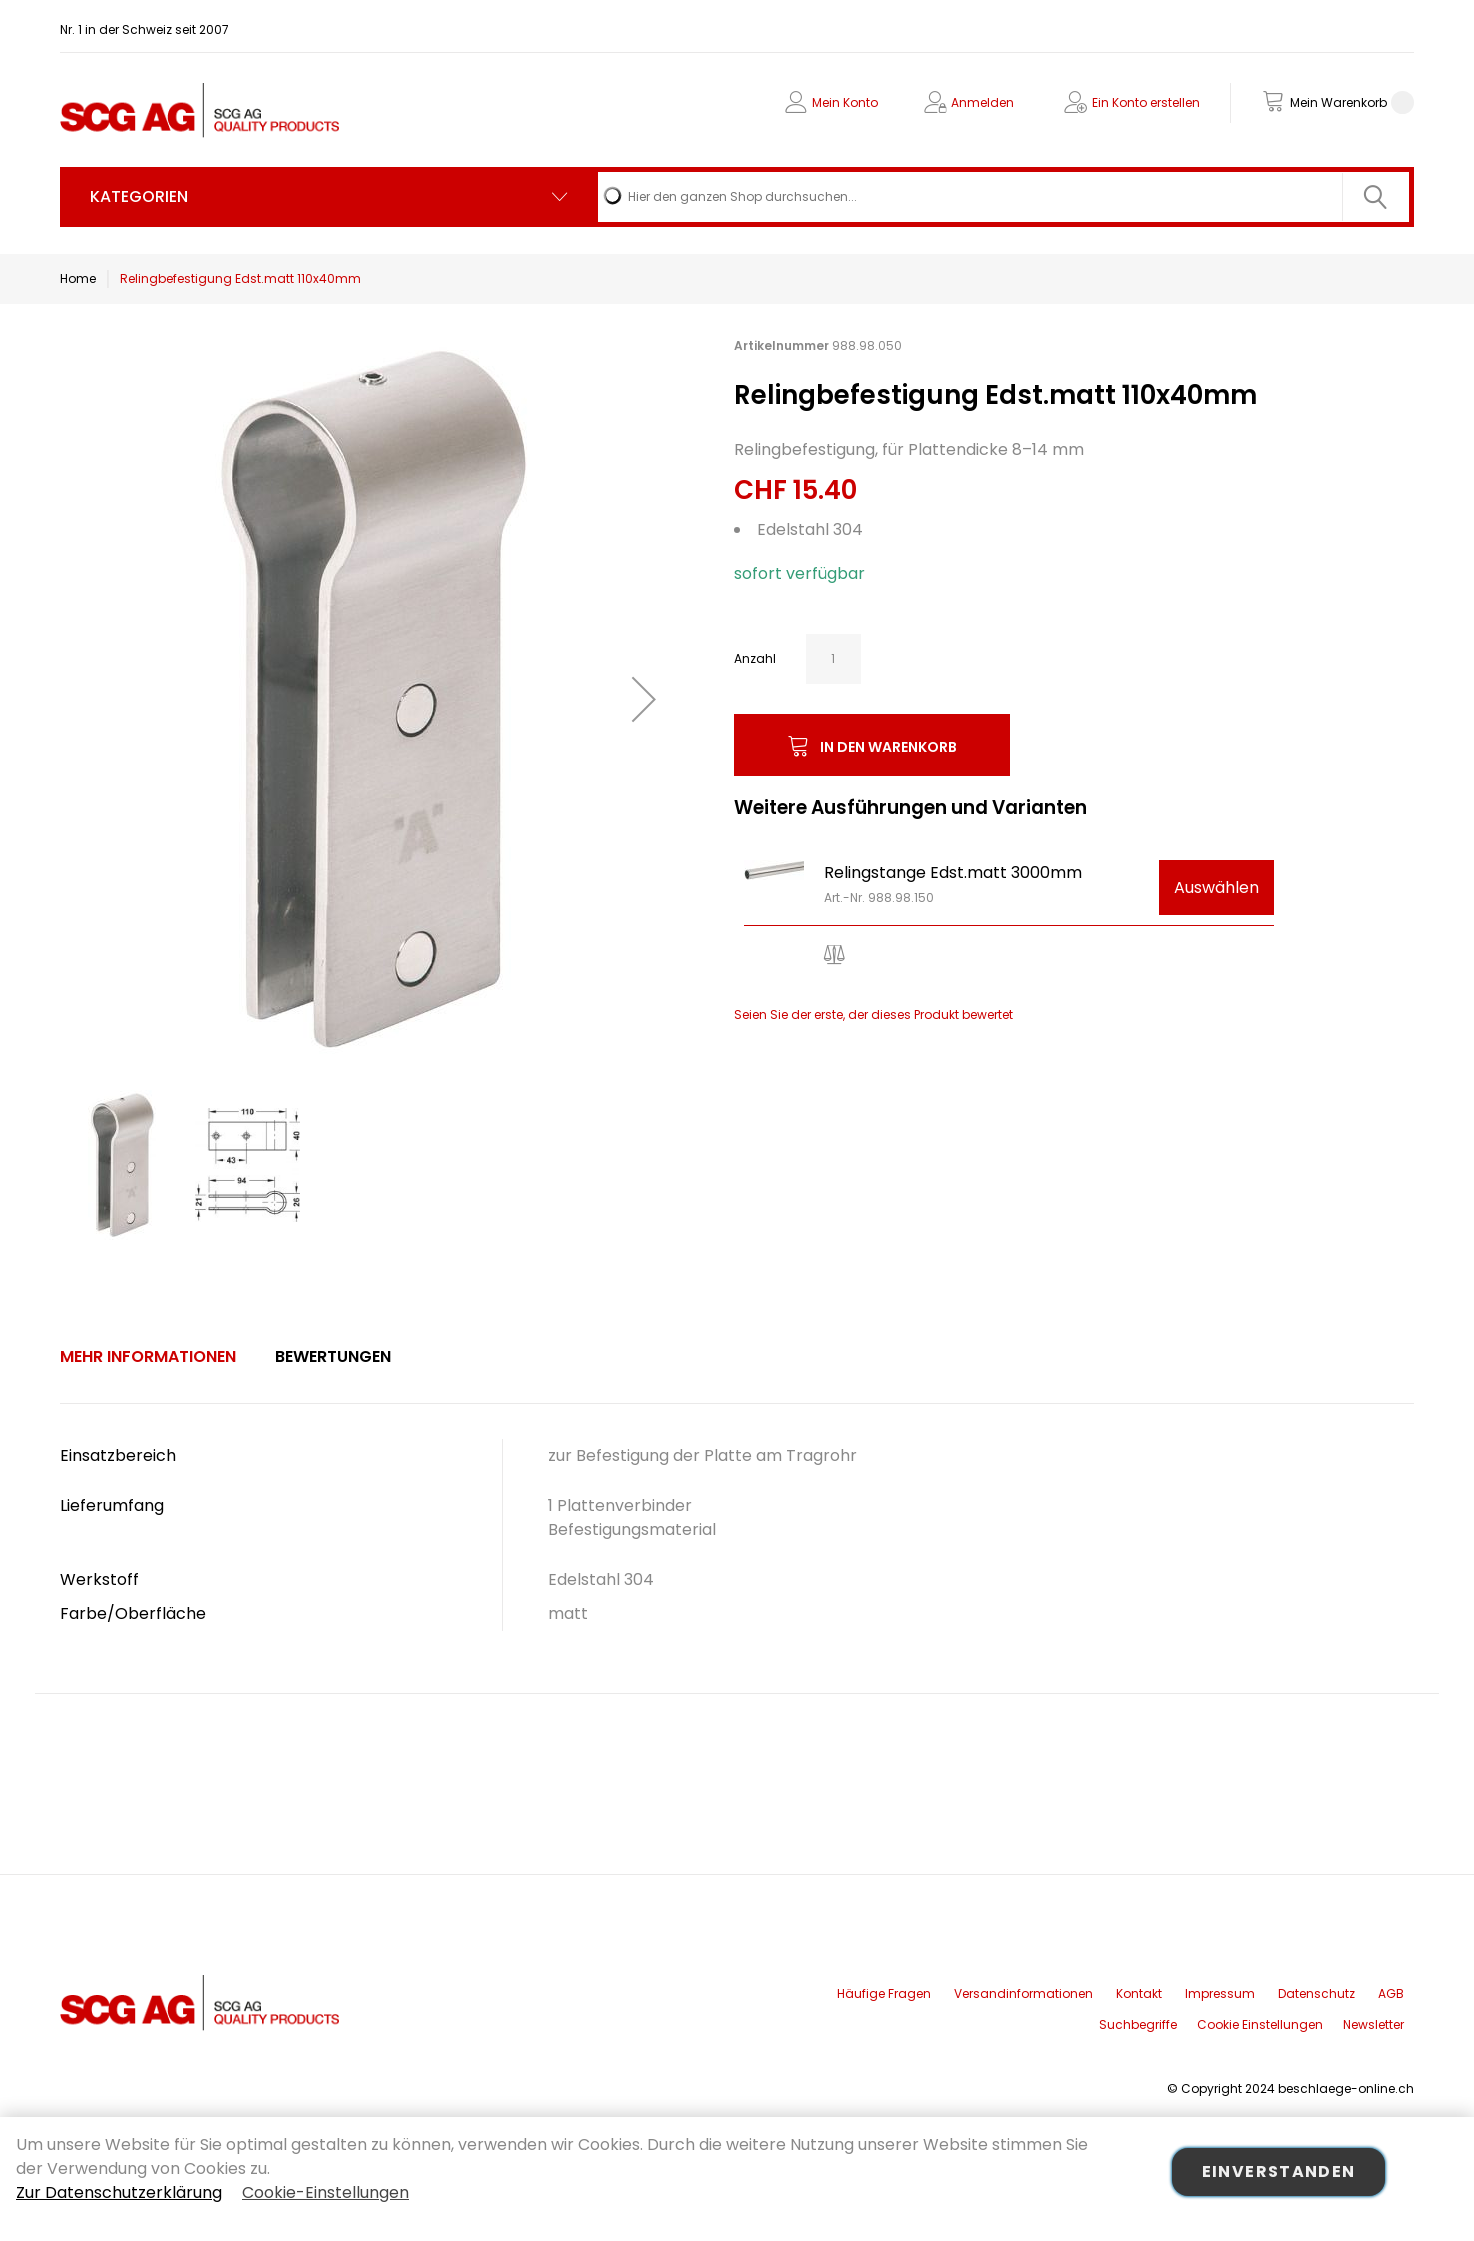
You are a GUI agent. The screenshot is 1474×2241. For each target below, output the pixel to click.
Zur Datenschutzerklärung (119, 2192)
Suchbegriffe (1138, 2024)
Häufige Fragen (884, 1993)
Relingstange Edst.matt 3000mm (953, 872)
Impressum (1220, 1993)
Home (78, 278)
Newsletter (1373, 2024)
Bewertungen (333, 1356)
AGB (1391, 1993)
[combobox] (1003, 197)
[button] (644, 699)
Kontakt (1139, 1993)
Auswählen (1216, 887)
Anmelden (982, 102)
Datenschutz (1316, 1993)
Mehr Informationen (148, 1356)
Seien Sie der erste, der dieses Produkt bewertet (873, 1014)
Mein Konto (845, 102)
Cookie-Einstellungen (325, 2192)
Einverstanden (1279, 2171)
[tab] (148, 1357)
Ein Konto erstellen (1146, 102)
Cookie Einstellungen (1260, 2024)
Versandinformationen (1023, 1993)
